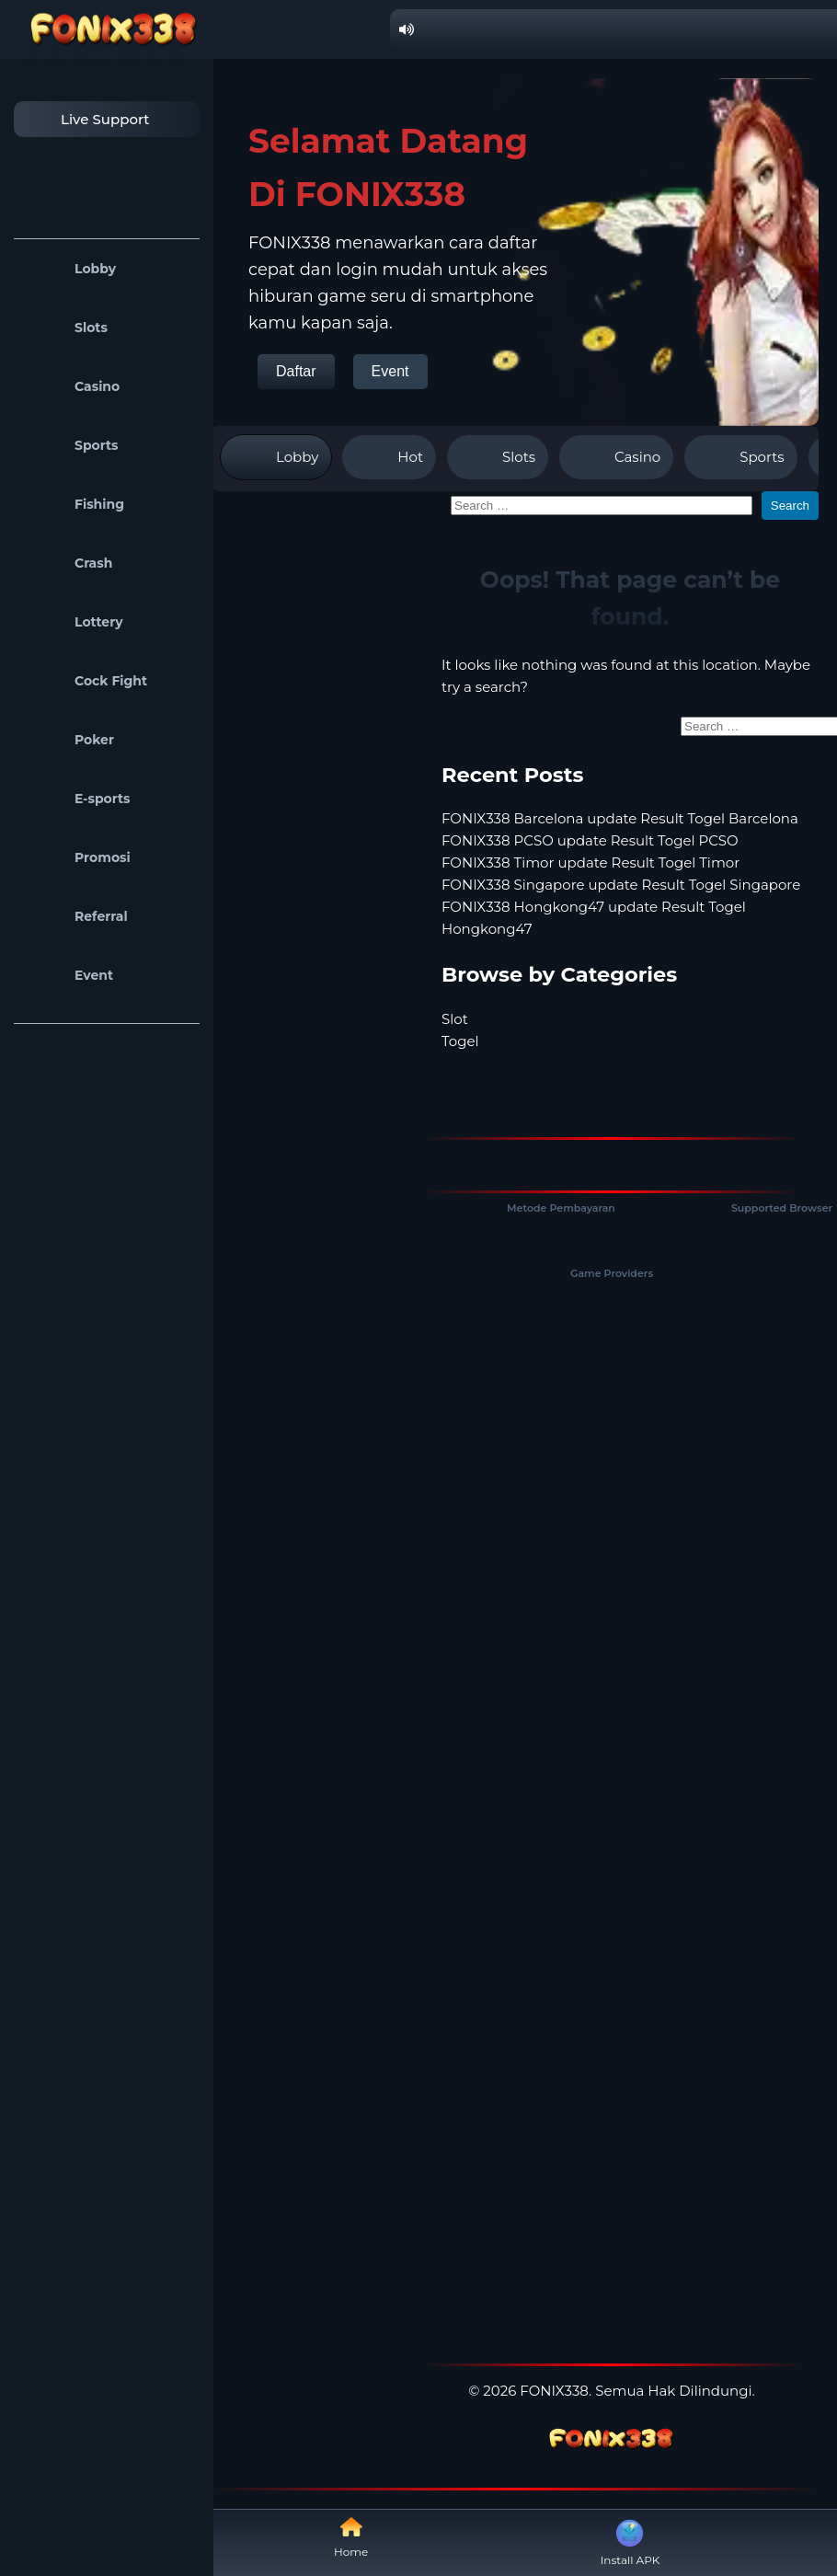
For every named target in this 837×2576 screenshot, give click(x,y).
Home (351, 2537)
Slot (454, 1019)
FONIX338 (554, 2390)
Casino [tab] (616, 457)
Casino (71, 386)
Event (68, 975)
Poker (68, 740)
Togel (460, 1041)
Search (790, 505)
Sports (71, 445)
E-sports (77, 799)
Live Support (86, 119)
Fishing (73, 504)
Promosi (77, 857)
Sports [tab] (740, 457)
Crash (67, 563)
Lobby (69, 269)
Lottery (73, 622)
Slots (65, 328)
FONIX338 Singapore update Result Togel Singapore (620, 884)
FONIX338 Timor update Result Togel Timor (590, 862)
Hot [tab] (389, 457)
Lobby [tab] (276, 457)
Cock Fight (85, 681)
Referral (75, 916)
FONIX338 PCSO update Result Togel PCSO (590, 840)
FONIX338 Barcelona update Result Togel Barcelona (619, 818)
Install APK (630, 2541)
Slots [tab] (497, 457)
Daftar (296, 371)
